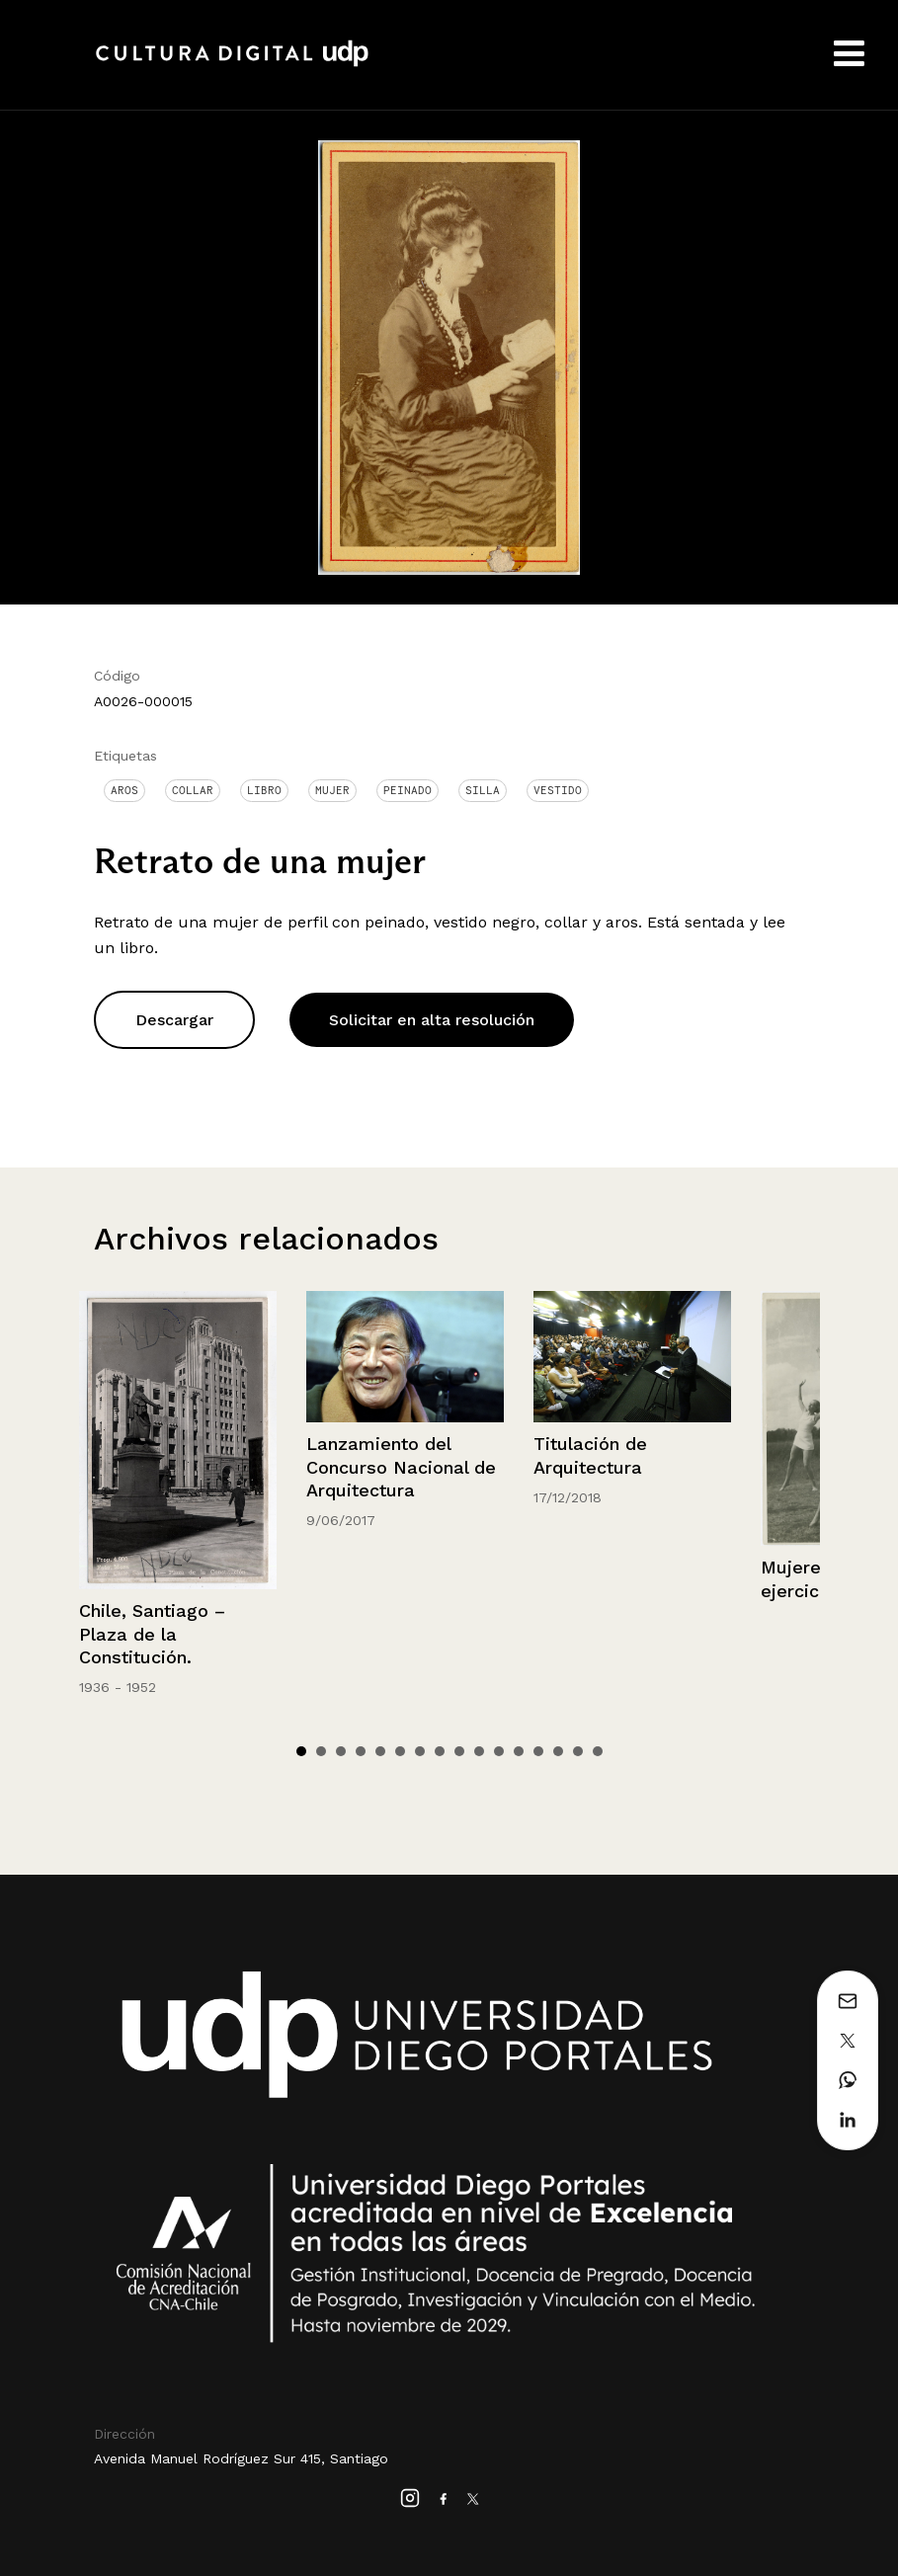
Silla (482, 790)
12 (519, 1751)
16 (598, 1751)
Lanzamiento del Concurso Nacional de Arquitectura (401, 1466)
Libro (264, 790)
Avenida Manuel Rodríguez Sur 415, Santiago (241, 2458)
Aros (124, 790)
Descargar (174, 1019)
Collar (192, 790)
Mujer (332, 790)
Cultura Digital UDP (232, 64)
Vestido (557, 790)
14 (558, 1751)
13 (538, 1751)
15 (578, 1751)
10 (479, 1751)
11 (499, 1751)
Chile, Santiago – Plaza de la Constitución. (152, 1633)
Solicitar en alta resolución (431, 1019)
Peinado (407, 790)
